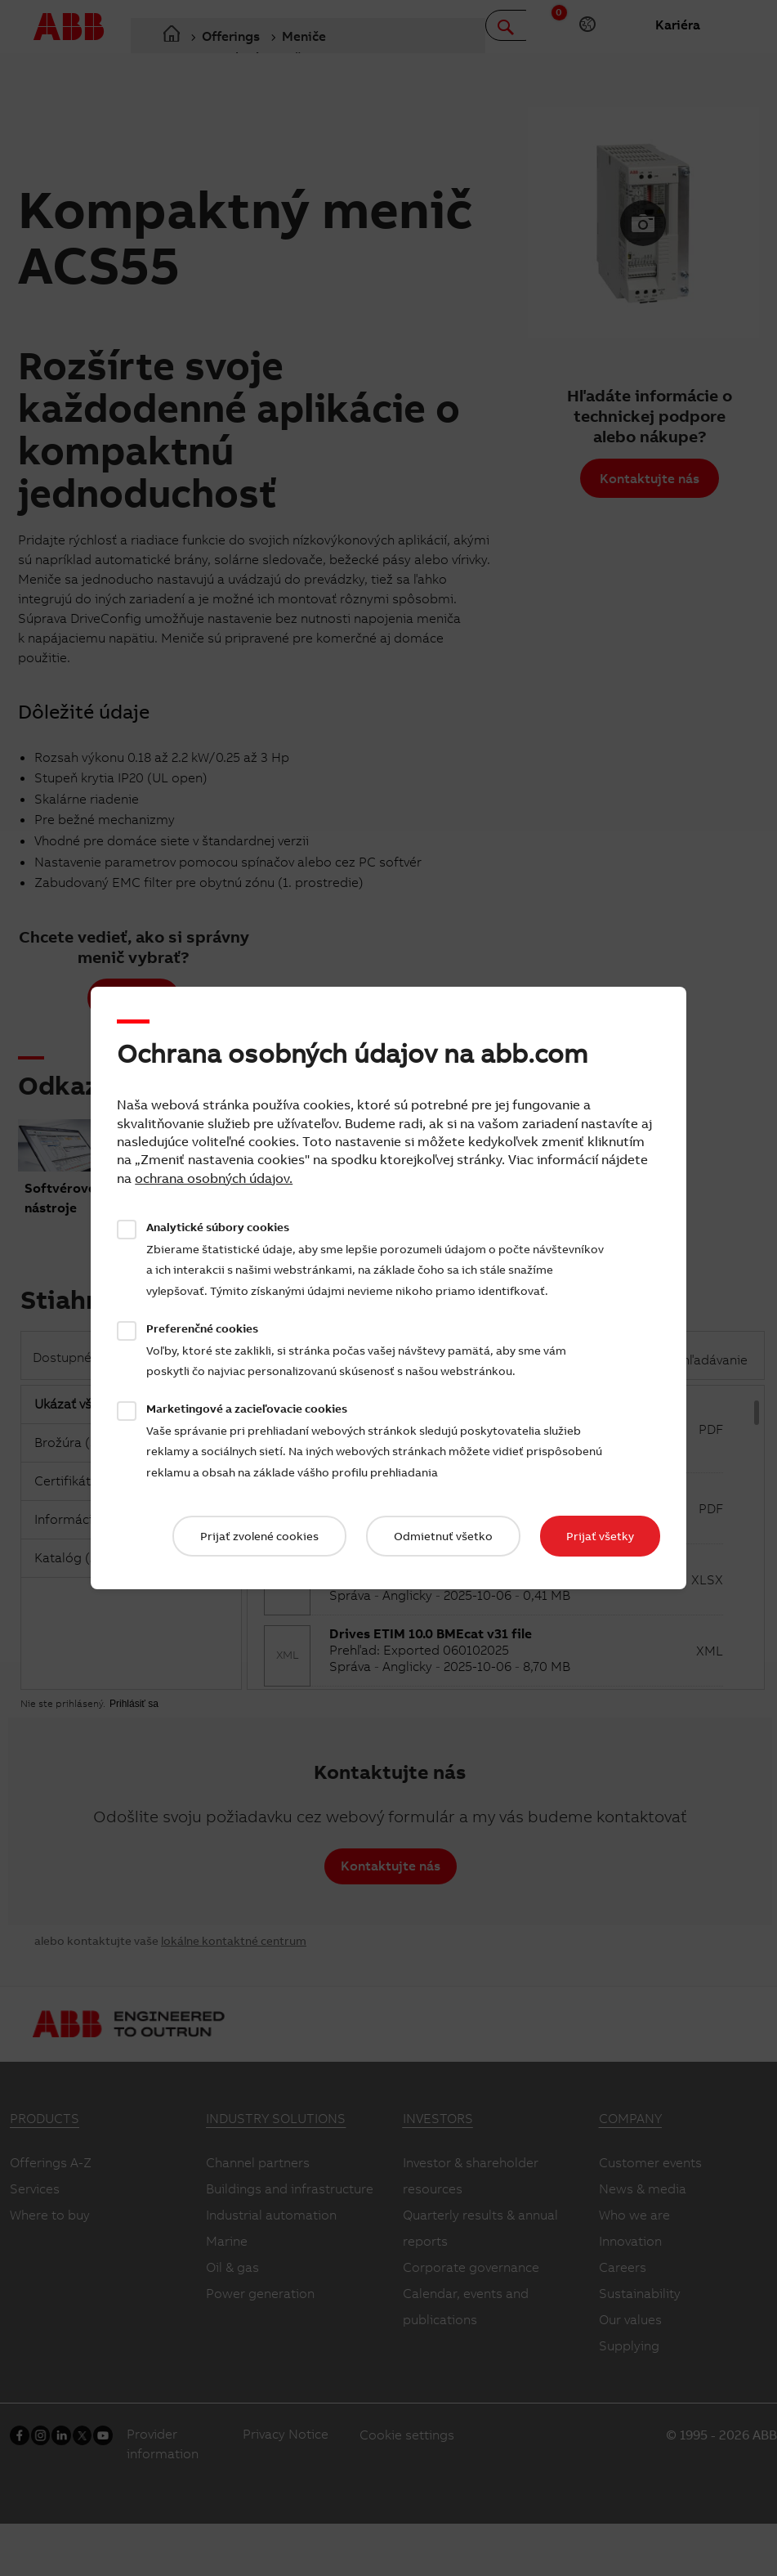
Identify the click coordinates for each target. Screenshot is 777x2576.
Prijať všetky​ (600, 1536)
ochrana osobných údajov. (213, 1178)
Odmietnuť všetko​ (443, 1536)
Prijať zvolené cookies (259, 1536)
